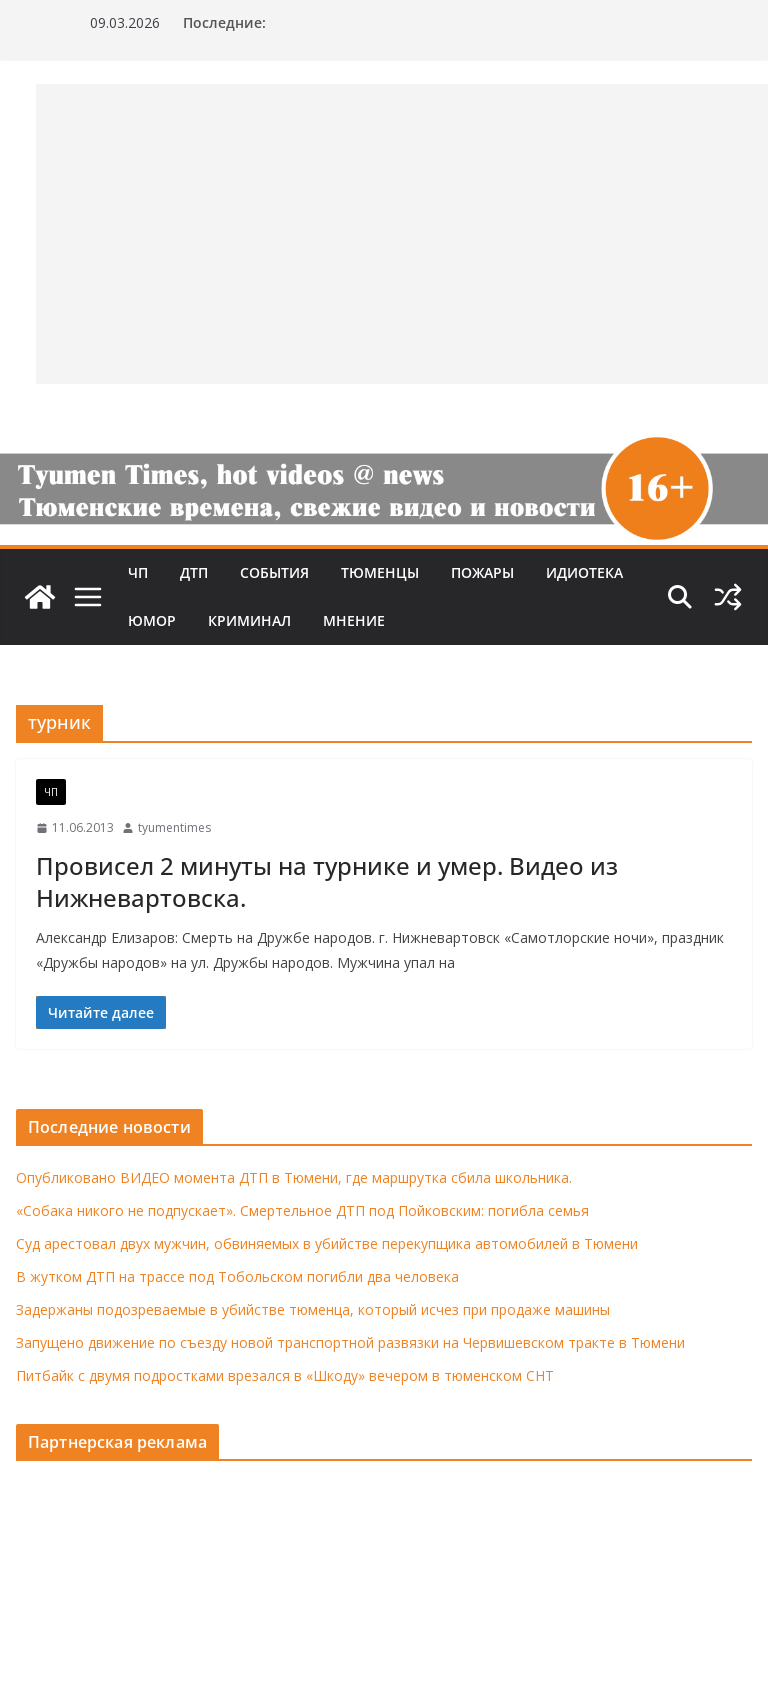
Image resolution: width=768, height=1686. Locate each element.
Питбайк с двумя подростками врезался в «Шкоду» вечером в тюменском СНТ (285, 1375)
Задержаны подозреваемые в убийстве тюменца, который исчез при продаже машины (313, 1309)
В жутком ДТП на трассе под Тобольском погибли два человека (237, 1276)
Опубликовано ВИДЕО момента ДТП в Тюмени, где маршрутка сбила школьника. (294, 1177)
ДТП (194, 572)
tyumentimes (174, 827)
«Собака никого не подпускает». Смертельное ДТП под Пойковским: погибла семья (302, 1210)
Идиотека (584, 572)
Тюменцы (380, 572)
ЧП (138, 572)
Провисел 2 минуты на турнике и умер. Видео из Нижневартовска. (327, 881)
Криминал (249, 620)
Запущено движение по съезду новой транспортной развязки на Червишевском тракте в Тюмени (350, 1342)
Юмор (152, 620)
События (274, 572)
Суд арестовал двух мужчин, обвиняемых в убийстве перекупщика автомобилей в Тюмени (327, 1243)
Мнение (354, 620)
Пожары (482, 572)
